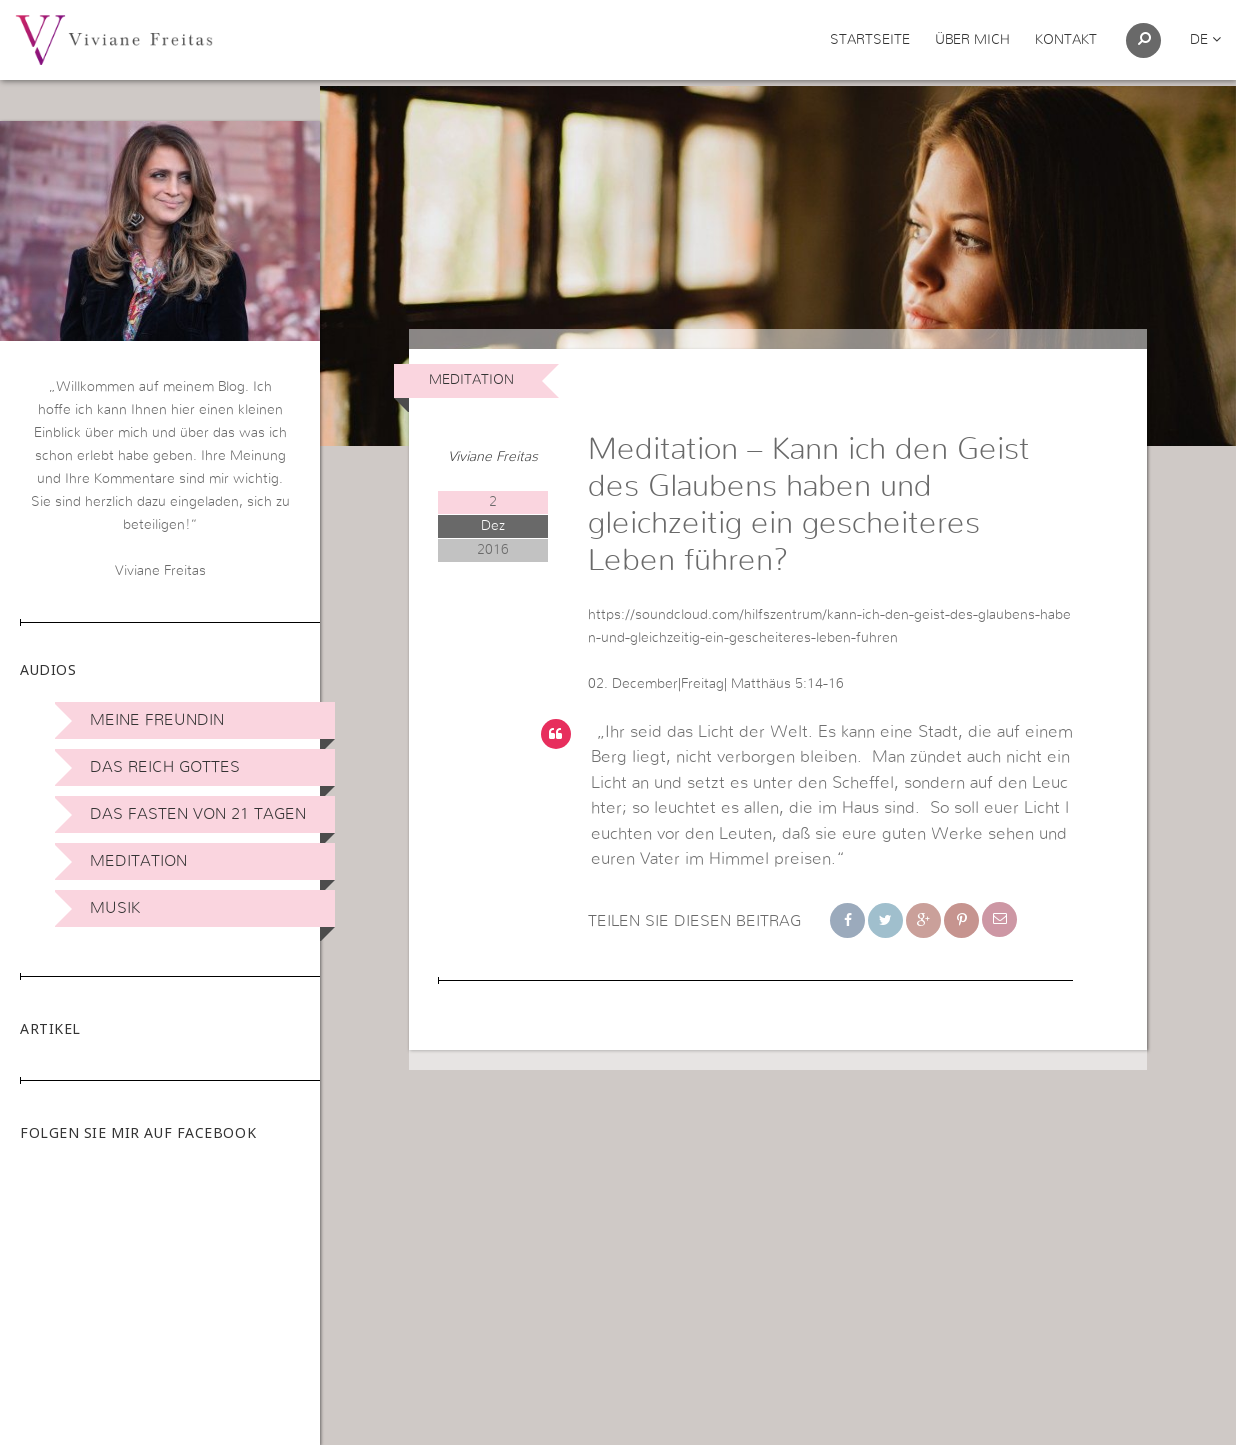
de (1205, 40)
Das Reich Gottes (165, 767)
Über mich (972, 40)
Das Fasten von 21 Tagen (198, 814)
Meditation (138, 861)
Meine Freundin (157, 720)
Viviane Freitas (493, 492)
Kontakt (1066, 40)
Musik (115, 908)
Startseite (870, 40)
